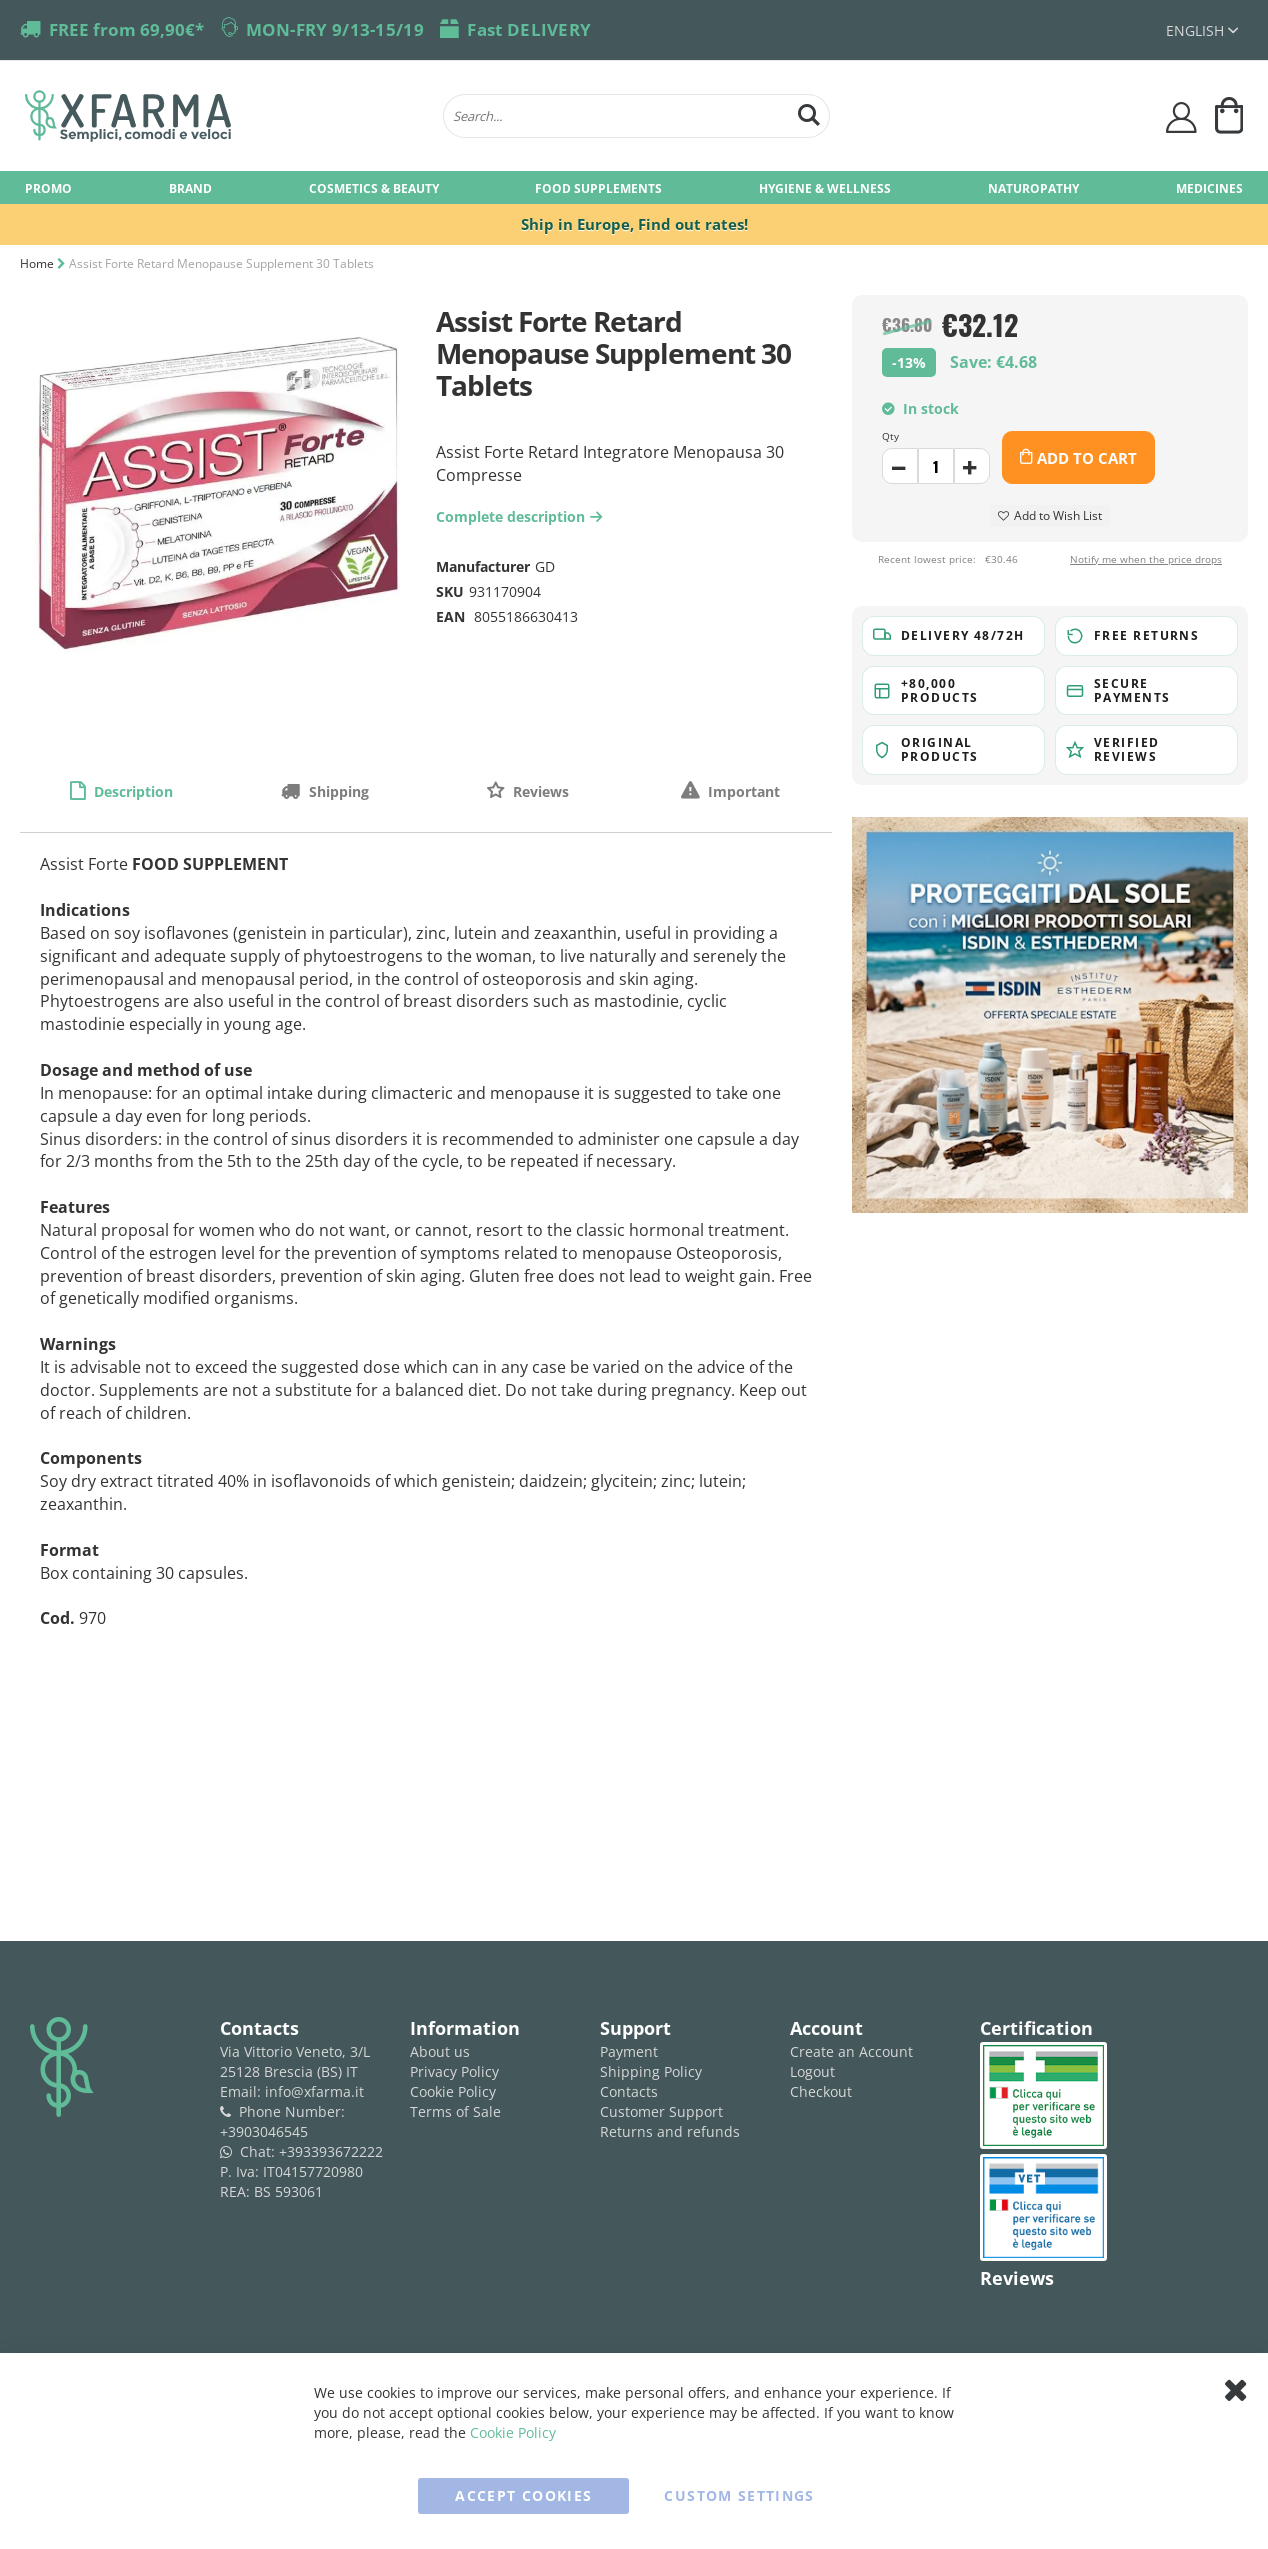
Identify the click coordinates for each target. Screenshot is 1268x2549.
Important (742, 791)
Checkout (821, 2091)
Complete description (521, 516)
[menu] (634, 187)
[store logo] (224, 116)
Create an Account (851, 2051)
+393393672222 (331, 2151)
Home (37, 263)
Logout (812, 2071)
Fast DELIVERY (529, 29)
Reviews (539, 791)
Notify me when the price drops (1146, 559)
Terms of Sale (455, 2111)
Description (131, 791)
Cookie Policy (453, 2091)
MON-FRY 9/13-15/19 (335, 29)
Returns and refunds (670, 2131)
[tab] (121, 791)
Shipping (337, 791)
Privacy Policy (454, 2071)
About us (440, 2051)
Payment (629, 2051)
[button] (1202, 30)
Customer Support (661, 2111)
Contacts (629, 2091)
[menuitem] (48, 187)
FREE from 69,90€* (126, 29)
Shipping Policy (651, 2071)
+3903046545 (264, 2131)
